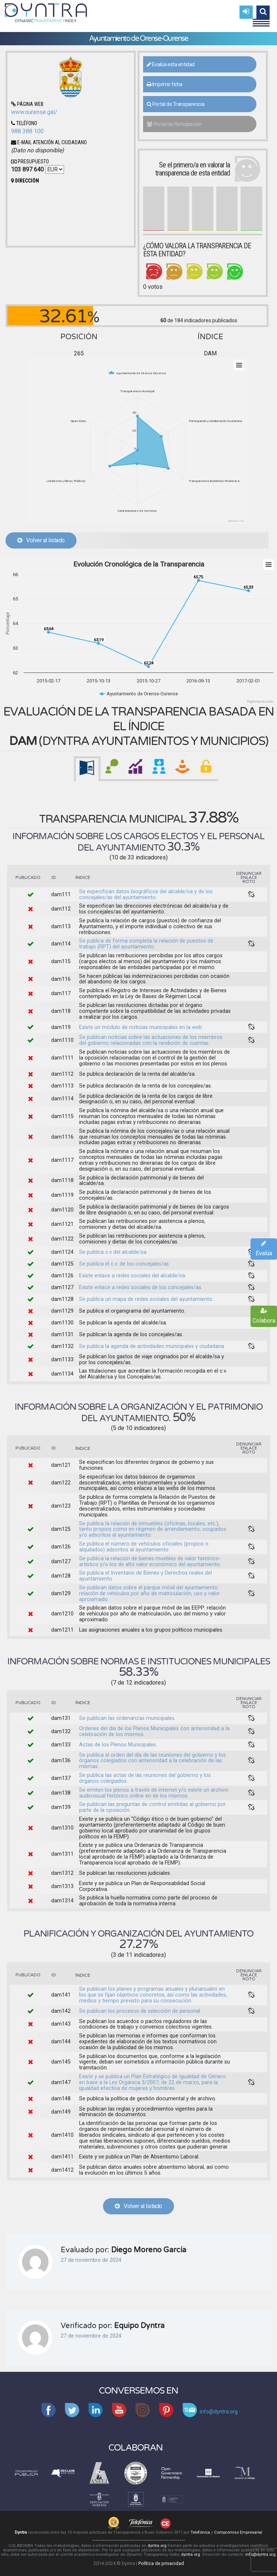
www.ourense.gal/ (34, 112)
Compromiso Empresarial (238, 2532)
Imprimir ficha (164, 84)
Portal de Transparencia (176, 104)
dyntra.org (157, 2545)
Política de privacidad (161, 2563)
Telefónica (200, 2532)
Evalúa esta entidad (171, 64)
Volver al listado (41, 540)
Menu (261, 19)
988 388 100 (27, 131)
